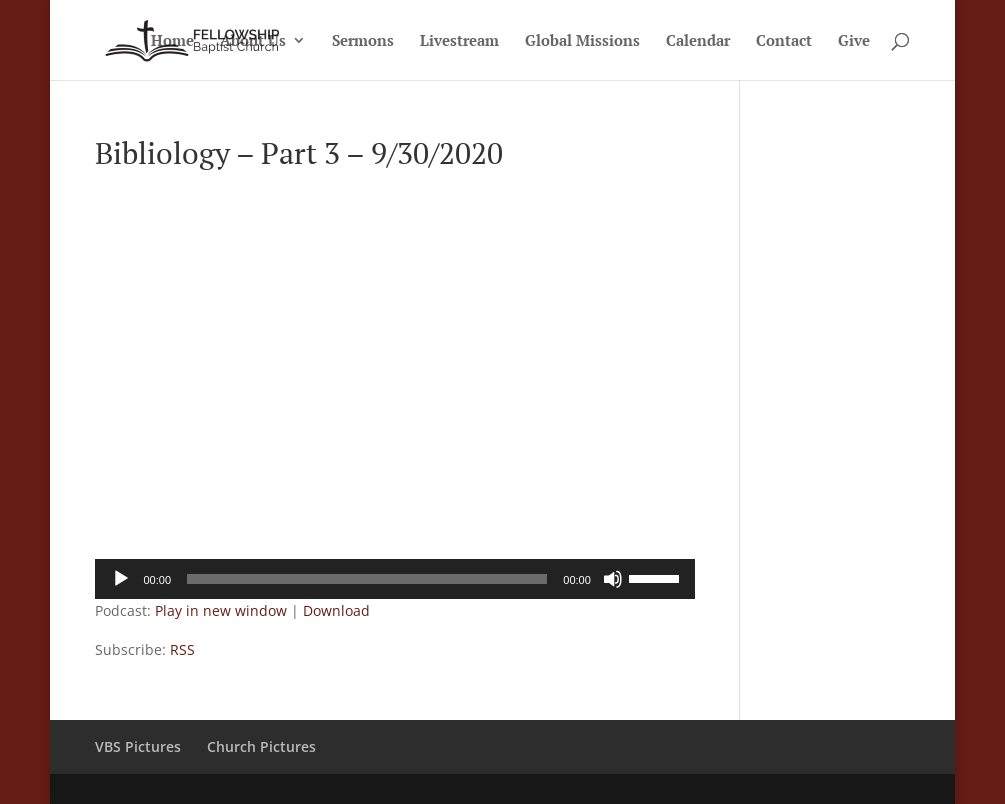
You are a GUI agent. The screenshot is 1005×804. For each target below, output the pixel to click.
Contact (784, 41)
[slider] (367, 579)
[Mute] (613, 579)
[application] (394, 579)
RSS (182, 649)
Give (854, 41)
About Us (253, 41)
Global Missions (582, 41)
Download (336, 610)
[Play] (121, 579)
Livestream (459, 41)
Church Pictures (261, 746)
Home (172, 41)
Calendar (698, 41)
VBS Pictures (138, 746)
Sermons (363, 41)
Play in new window (221, 610)
